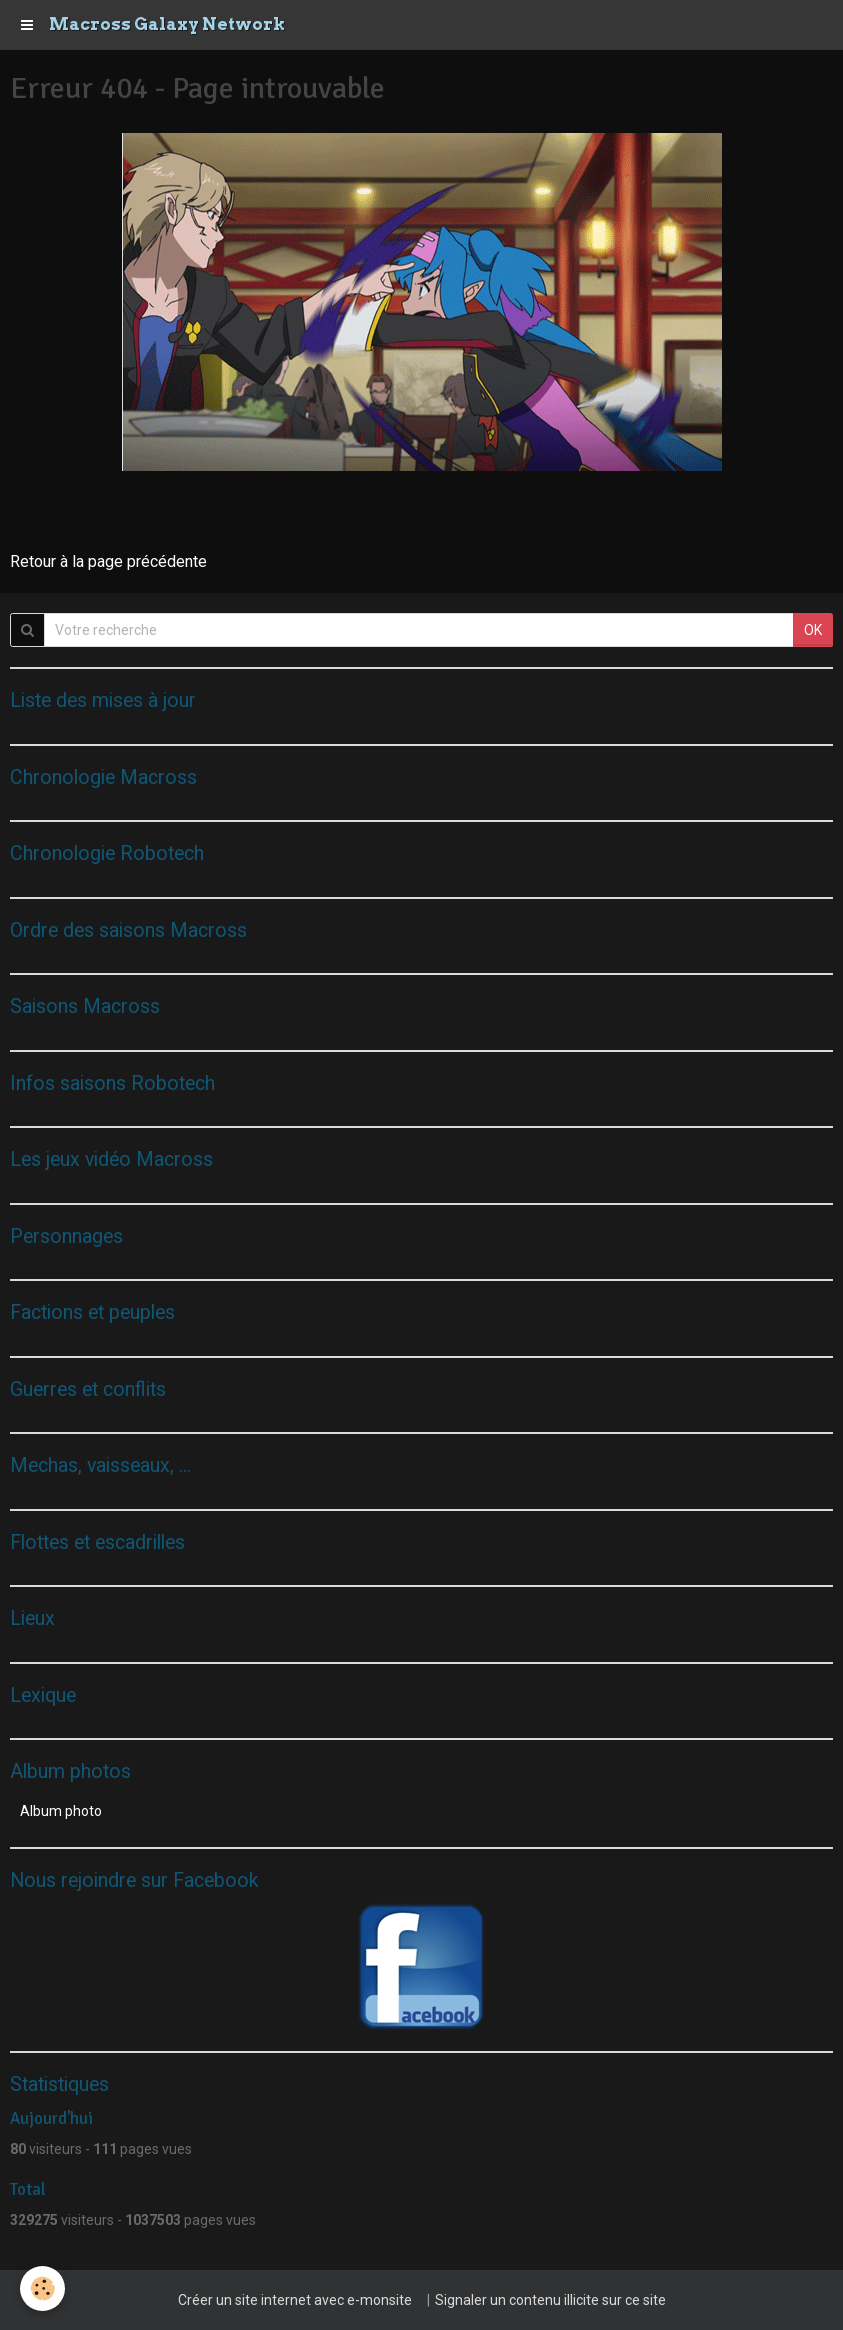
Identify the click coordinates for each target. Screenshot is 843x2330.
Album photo (61, 1811)
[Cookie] (42, 2288)
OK (813, 630)
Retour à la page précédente (108, 561)
